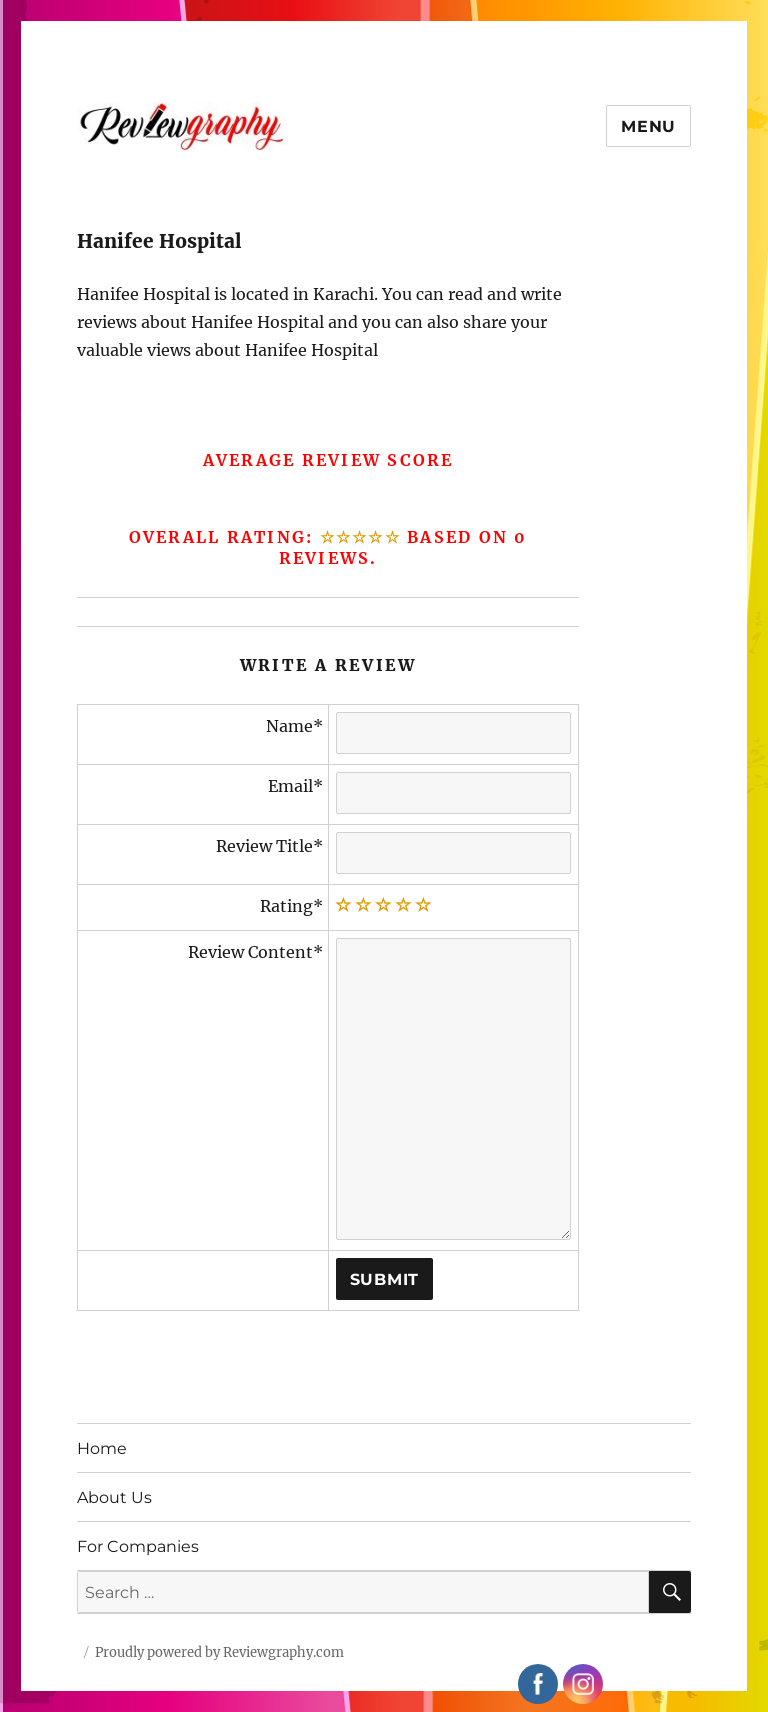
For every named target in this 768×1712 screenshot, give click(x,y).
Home (102, 1448)
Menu (648, 126)
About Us (114, 1497)
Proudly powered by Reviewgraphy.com (219, 1652)
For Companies (138, 1546)
